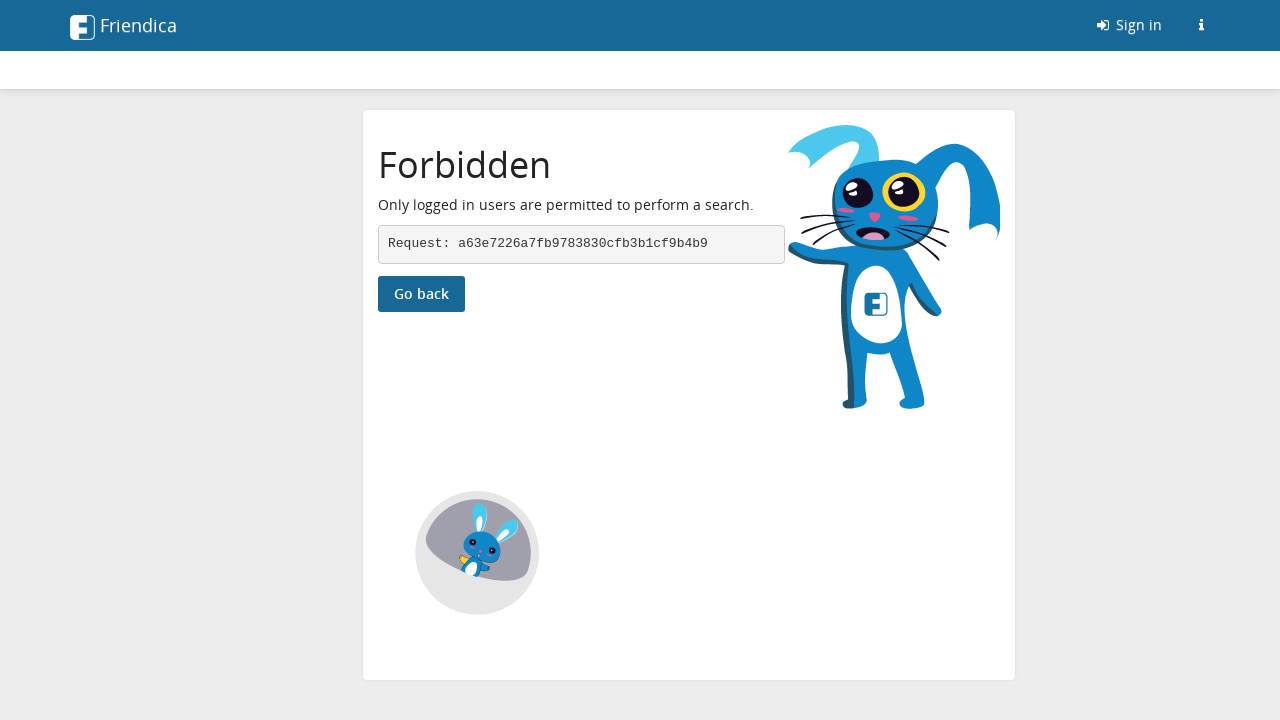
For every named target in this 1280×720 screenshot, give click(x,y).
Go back (421, 293)
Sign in (1128, 24)
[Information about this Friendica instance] (1201, 25)
